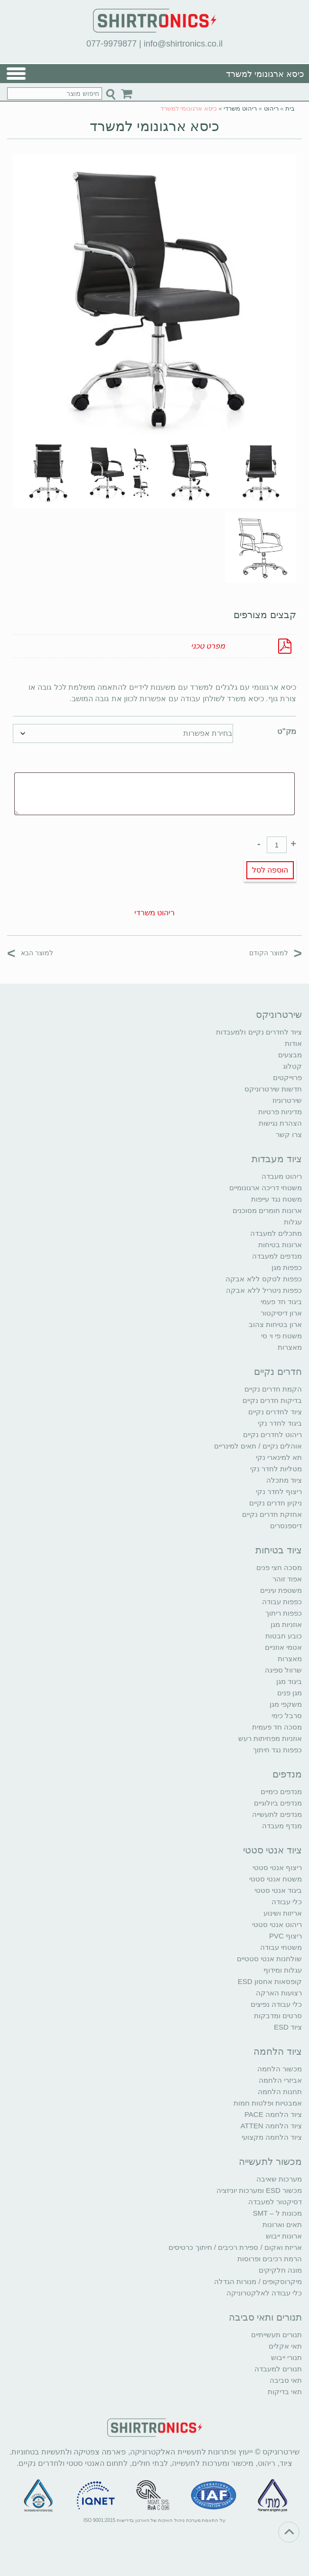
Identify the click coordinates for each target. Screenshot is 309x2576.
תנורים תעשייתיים (276, 2335)
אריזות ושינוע (282, 1913)
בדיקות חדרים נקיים (272, 1400)
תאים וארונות (282, 2224)
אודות (293, 1043)
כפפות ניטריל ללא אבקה (264, 1290)
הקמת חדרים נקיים (273, 1389)
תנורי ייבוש (286, 2357)
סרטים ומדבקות (278, 2016)
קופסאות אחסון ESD (270, 1981)
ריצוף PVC (285, 1936)
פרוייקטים (287, 1077)
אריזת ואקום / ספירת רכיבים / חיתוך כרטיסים (235, 2247)
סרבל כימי (287, 1715)
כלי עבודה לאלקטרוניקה (264, 2293)
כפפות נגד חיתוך (277, 1750)
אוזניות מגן (286, 1624)
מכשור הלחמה (279, 2069)
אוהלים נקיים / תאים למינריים (258, 1446)
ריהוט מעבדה (282, 1176)
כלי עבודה (287, 1902)
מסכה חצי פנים (279, 1567)
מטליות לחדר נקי (276, 1469)
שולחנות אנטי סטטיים (269, 1959)
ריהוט (271, 108)
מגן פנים (289, 1693)
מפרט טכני (208, 646)
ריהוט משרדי (240, 108)
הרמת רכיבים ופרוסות (269, 2259)
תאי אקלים (285, 2346)
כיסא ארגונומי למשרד (155, 126)
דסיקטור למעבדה (275, 2202)
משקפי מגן (286, 1704)
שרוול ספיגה (283, 1670)
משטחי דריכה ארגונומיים (265, 1188)
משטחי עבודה (281, 1947)
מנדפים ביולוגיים (278, 1803)
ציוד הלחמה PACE (273, 2114)
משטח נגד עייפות (276, 1199)
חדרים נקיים (278, 1371)
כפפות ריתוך (283, 1613)
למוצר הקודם (275, 952)
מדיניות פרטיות (280, 1112)
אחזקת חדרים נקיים (272, 1514)
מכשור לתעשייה (270, 2161)
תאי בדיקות (285, 2392)
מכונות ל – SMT (277, 2213)
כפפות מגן (287, 1267)
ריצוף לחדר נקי (279, 1491)
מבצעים (290, 1055)
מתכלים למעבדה (276, 1233)
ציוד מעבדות (277, 1159)
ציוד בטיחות (278, 1550)
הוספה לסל (270, 870)
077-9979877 (111, 43)
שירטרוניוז (287, 1100)
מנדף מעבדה (282, 1826)
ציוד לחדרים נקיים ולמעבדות (259, 1032)
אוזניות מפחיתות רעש (270, 1738)
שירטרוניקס (279, 1014)
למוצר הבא (30, 952)
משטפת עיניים (281, 1590)
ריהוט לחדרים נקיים (272, 1434)
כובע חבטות (283, 1636)
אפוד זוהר (287, 1579)
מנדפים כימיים (281, 1791)
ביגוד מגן (289, 1681)
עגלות (293, 1222)
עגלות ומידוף (282, 1970)
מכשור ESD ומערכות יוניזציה (259, 2190)
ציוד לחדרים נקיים (275, 1412)
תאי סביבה (286, 2380)
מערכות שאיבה (279, 2179)
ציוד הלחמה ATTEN (271, 2126)
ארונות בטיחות (280, 1245)
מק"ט (286, 731)
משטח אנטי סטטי (275, 1879)
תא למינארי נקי (279, 1457)
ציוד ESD (288, 2027)
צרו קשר (289, 1134)
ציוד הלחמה (277, 2051)
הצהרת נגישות (280, 1123)
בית (290, 108)
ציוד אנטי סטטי (272, 1850)
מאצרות (290, 1347)
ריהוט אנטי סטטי (277, 1924)
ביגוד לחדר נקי (280, 1423)
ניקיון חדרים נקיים (275, 1503)
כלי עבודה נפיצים (276, 2004)
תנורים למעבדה (278, 2369)
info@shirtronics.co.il (183, 43)
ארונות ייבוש (284, 2236)
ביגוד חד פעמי (281, 1301)
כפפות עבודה (282, 1602)
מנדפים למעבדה (277, 1256)
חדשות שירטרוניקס (273, 1089)
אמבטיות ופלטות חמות (268, 2103)
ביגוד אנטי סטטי (278, 1890)
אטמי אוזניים (283, 1647)
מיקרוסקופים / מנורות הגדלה (258, 2281)
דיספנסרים (286, 1526)
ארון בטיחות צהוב (275, 1324)
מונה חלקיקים (280, 2270)
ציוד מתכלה (284, 1480)
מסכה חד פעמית (277, 1727)
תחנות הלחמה (280, 2091)
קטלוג (292, 1066)
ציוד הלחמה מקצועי (272, 2137)
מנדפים (287, 1774)
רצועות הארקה (279, 1993)
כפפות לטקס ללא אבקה (263, 1279)
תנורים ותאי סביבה (265, 2317)
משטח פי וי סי (281, 1336)
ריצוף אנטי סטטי (277, 1867)
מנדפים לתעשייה (277, 1814)
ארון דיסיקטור (281, 1313)
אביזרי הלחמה (280, 2080)
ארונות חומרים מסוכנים (267, 1210)
